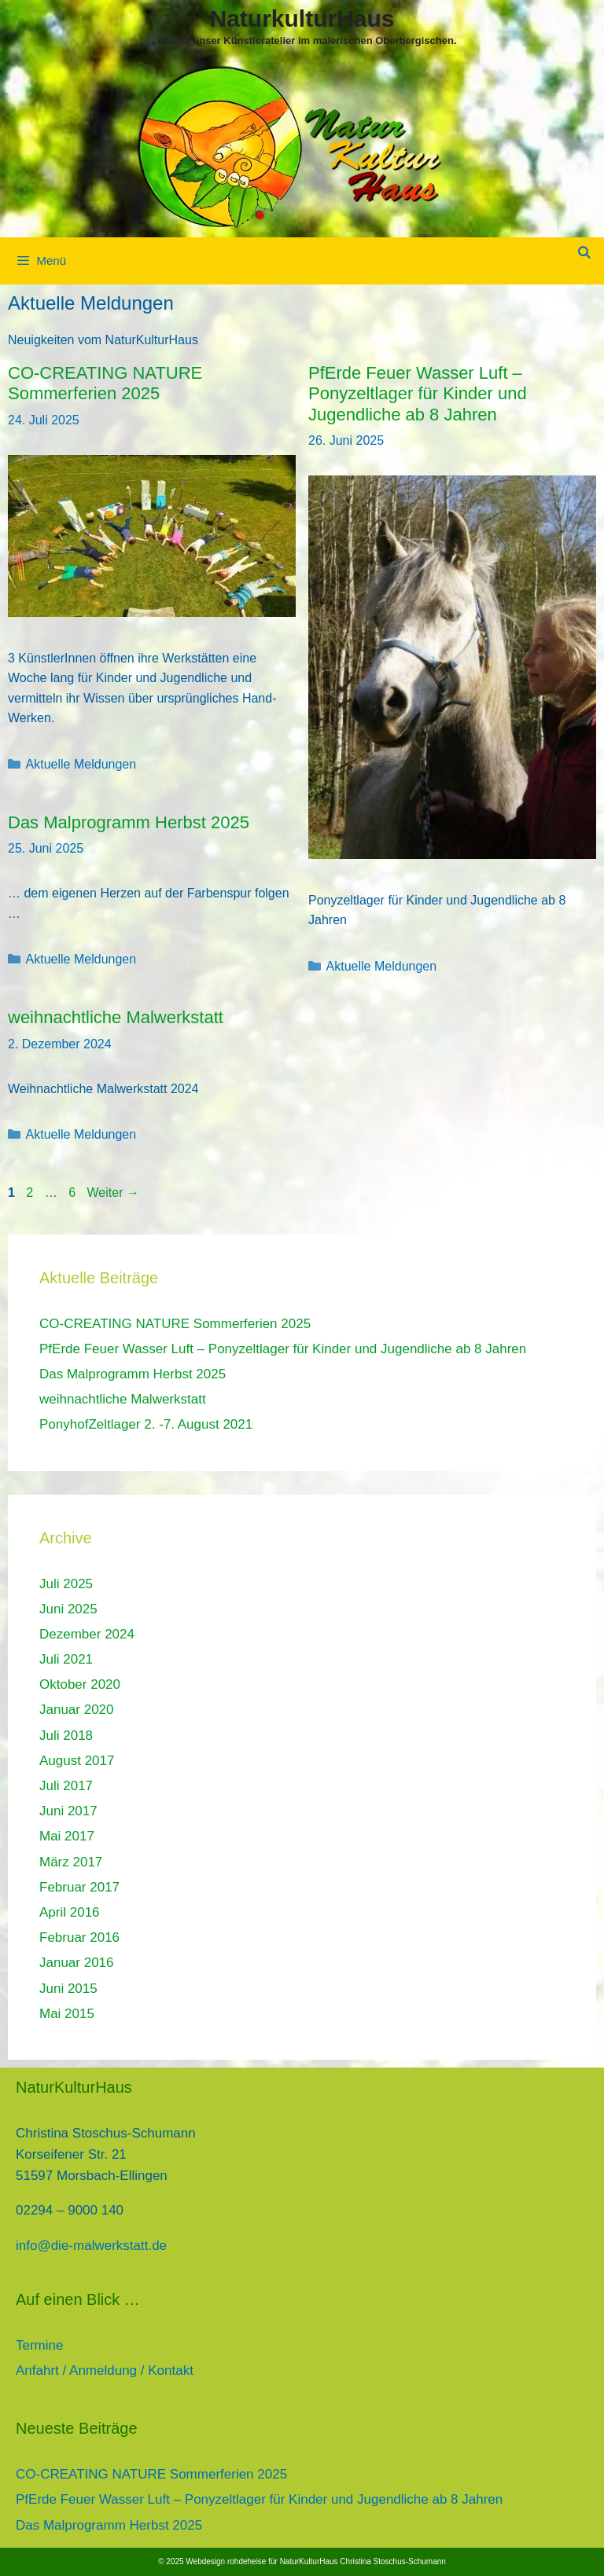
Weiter (113, 1192)
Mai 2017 (66, 1836)
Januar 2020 (76, 1709)
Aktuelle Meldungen (81, 764)
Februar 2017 (79, 1887)
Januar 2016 (76, 1962)
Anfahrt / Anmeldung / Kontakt (104, 2370)
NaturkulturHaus (301, 18)
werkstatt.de (130, 2245)
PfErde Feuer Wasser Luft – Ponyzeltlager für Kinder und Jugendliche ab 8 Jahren (417, 393)
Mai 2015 (66, 2013)
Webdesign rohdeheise (226, 2561)
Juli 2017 (66, 1785)
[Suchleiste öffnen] (584, 253)
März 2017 (70, 1862)
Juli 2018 (66, 1735)
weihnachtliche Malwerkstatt (115, 1017)
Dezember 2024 (86, 1634)
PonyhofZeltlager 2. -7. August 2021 (145, 1424)
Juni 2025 (68, 1609)
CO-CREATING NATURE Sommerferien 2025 (105, 383)
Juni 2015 (68, 1988)
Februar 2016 (79, 1937)
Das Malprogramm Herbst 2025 (128, 822)
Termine (39, 2345)
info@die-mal (55, 2245)
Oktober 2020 (79, 1684)
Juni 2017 (68, 1811)
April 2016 (69, 1912)
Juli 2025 (66, 1583)
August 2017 (76, 1760)
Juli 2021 (66, 1659)
